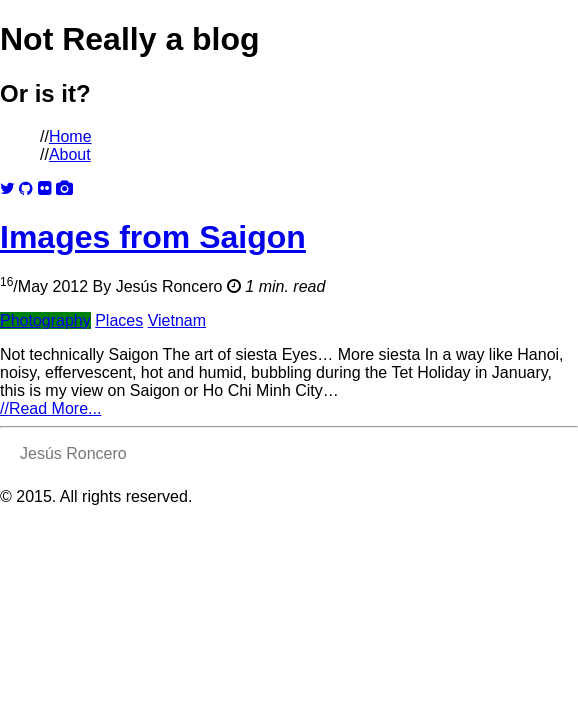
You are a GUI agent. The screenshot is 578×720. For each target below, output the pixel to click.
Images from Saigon (153, 237)
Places (119, 320)
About (70, 154)
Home (70, 136)
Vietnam (177, 320)
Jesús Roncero (169, 286)
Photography (45, 320)
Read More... (50, 408)
